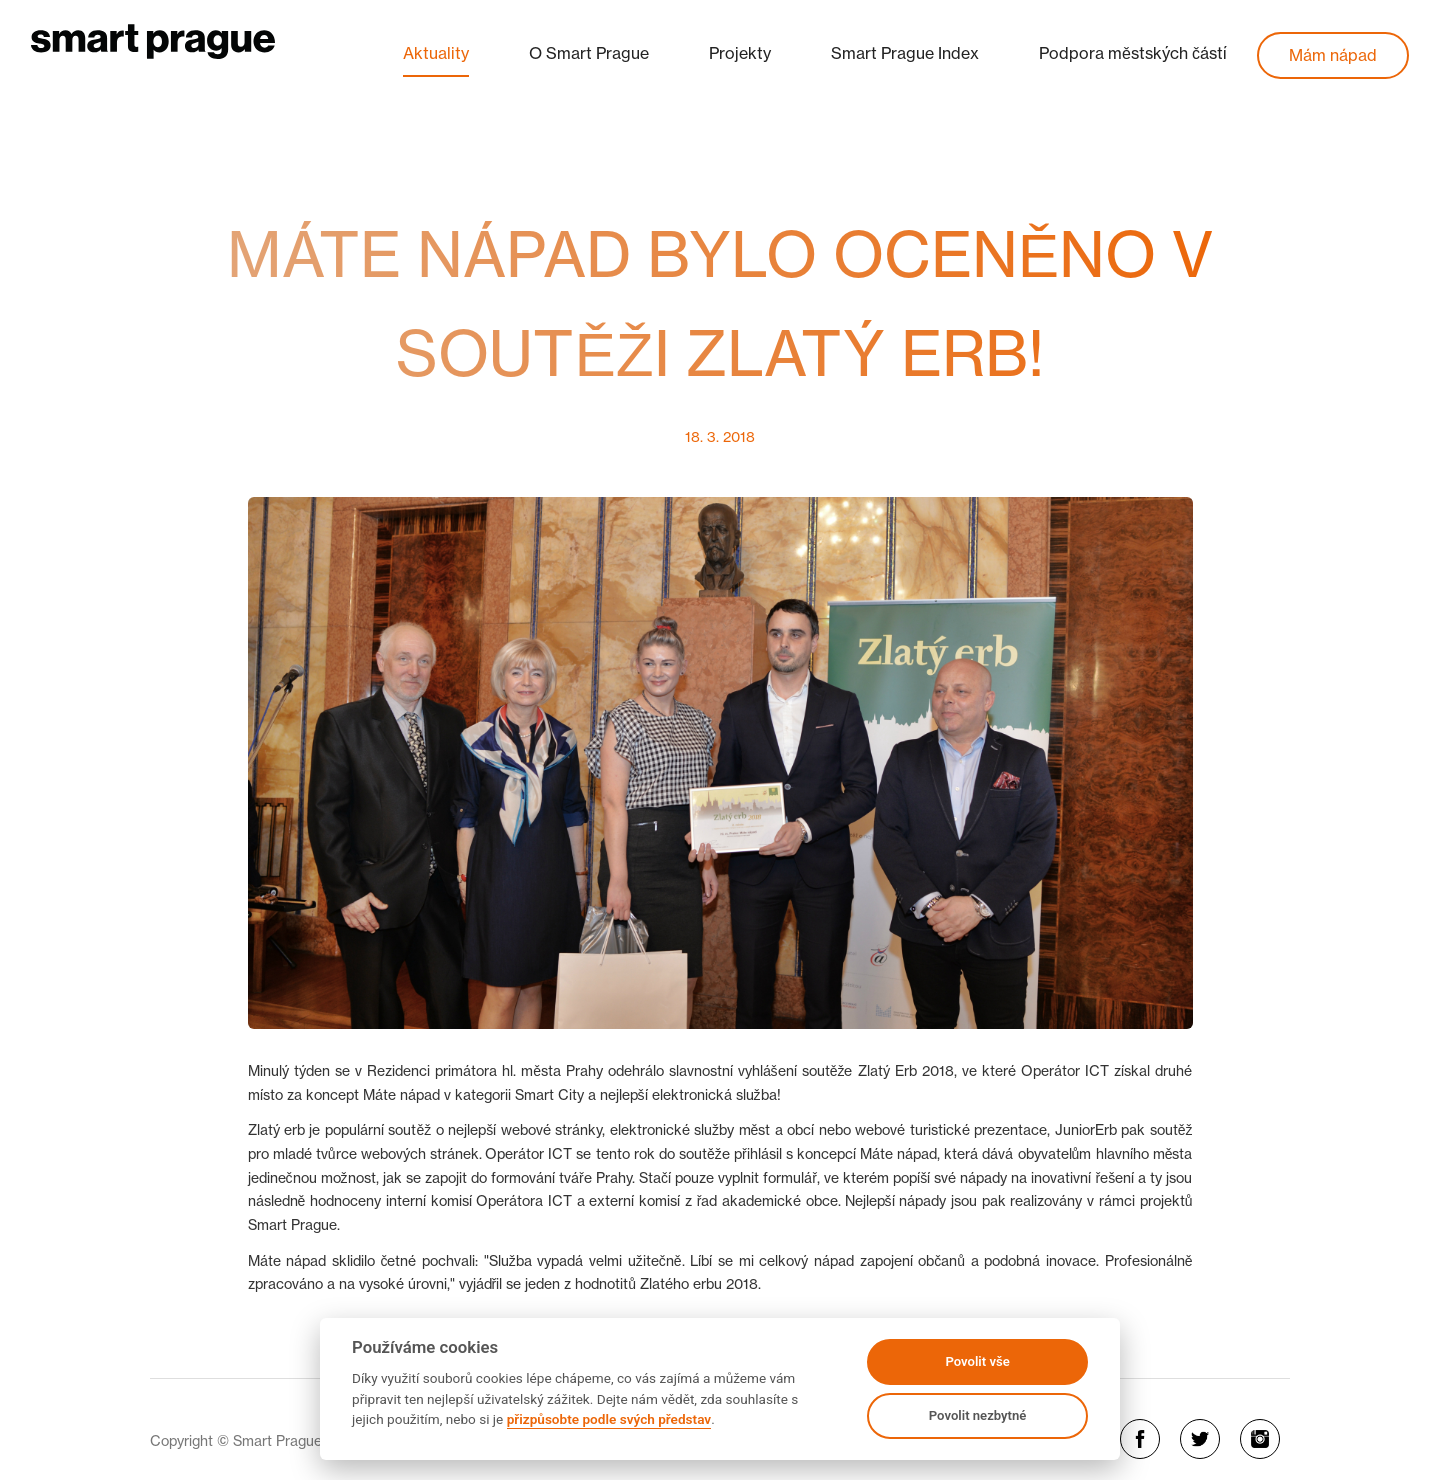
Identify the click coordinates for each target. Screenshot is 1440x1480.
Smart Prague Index (905, 53)
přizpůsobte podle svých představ (609, 1419)
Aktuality (436, 53)
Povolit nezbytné (978, 1415)
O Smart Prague (589, 53)
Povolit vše (977, 1361)
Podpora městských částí (1133, 53)
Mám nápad (1333, 55)
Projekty (740, 53)
